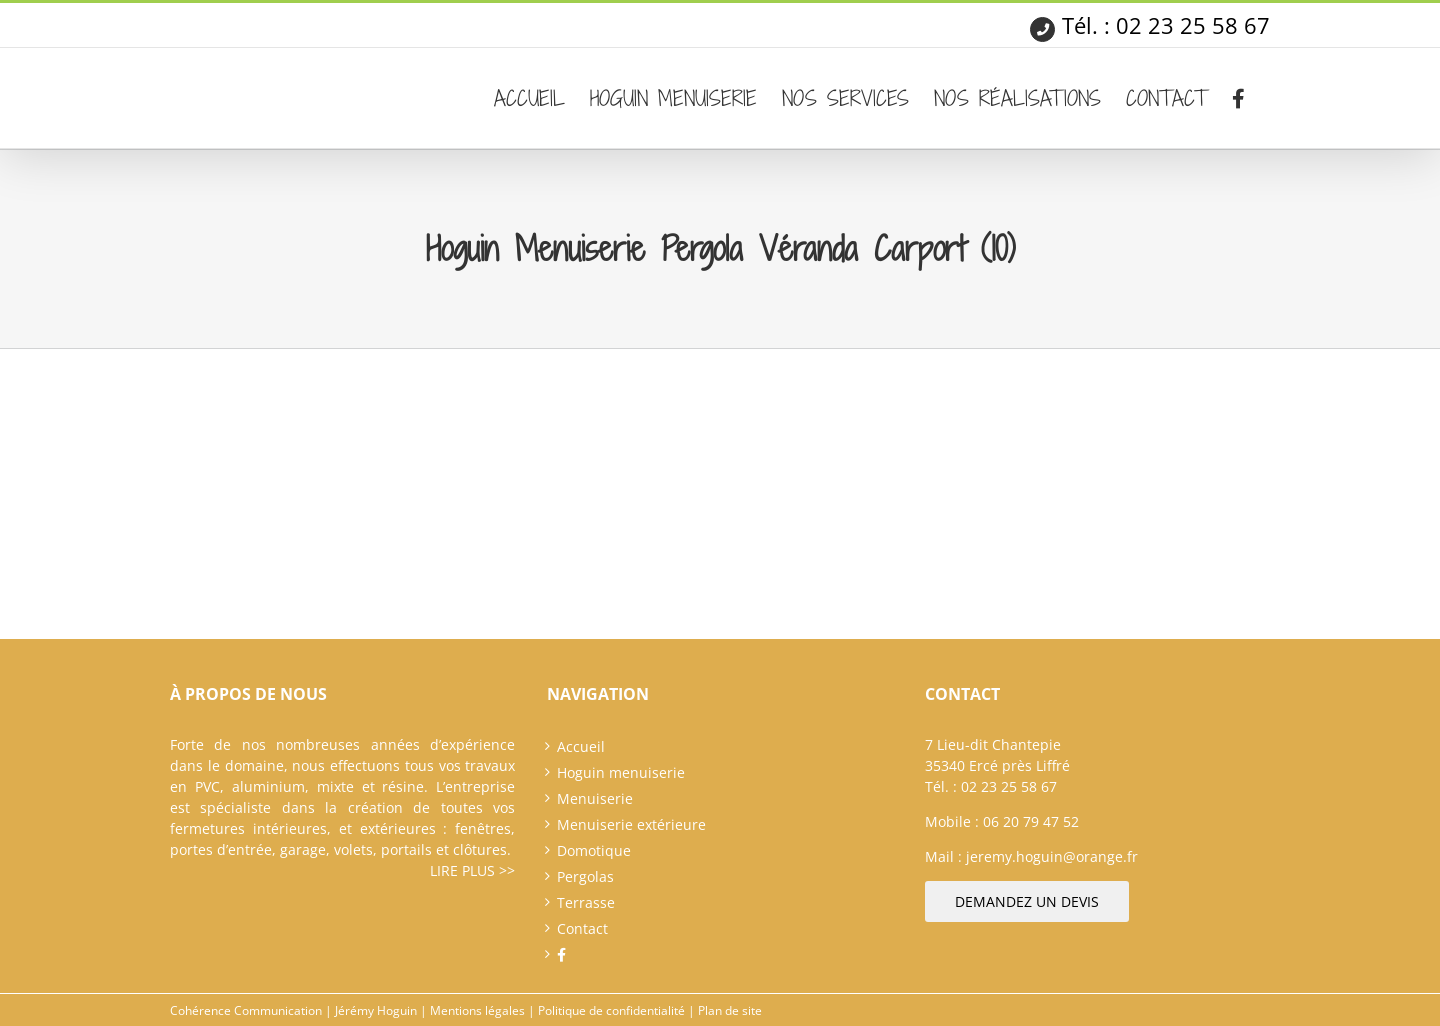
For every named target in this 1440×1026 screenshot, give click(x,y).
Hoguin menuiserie (621, 772)
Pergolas (585, 876)
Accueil (581, 746)
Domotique (594, 850)
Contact (582, 928)
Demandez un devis (1027, 901)
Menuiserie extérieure (631, 824)
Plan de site (730, 1010)
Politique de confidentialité (611, 1010)
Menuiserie (595, 798)
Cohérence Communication (246, 1010)
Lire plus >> (472, 870)
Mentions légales (477, 1010)
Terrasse (586, 902)
